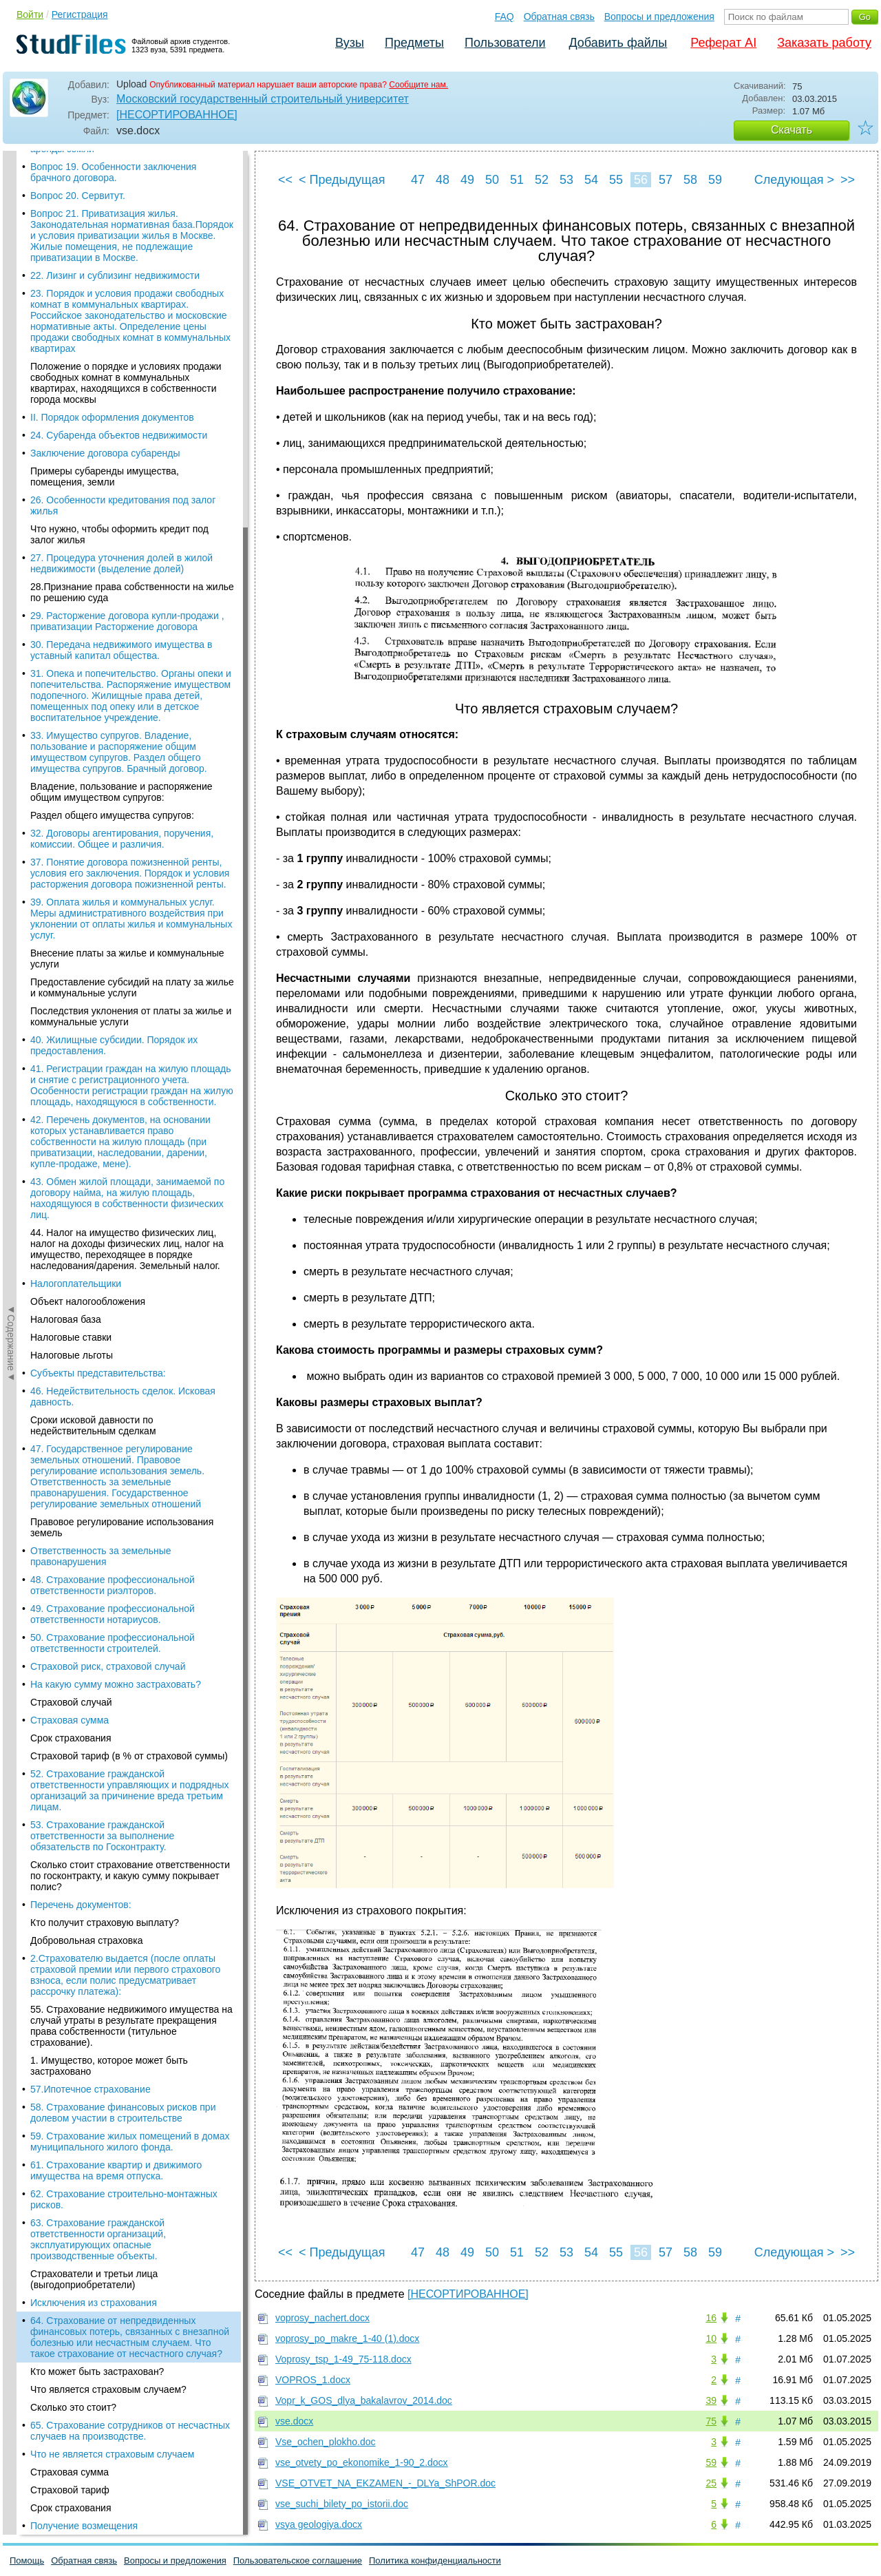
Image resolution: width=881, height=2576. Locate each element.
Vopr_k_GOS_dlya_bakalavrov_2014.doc (363, 2400)
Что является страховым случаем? (108, 487)
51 (517, 180)
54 (591, 180)
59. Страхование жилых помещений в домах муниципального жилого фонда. (130, 240)
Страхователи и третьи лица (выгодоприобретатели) (94, 377)
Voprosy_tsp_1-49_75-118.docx (343, 2359)
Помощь (27, 2560)
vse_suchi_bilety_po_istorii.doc (341, 2503)
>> (847, 180)
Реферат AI (723, 43)
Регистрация (80, 14)
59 (715, 180)
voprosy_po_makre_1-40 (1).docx (347, 2338)
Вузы (349, 43)
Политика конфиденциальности (435, 2560)
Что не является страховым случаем (112, 552)
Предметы (414, 43)
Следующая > (794, 180)
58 (690, 180)
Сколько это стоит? (73, 505)
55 (616, 180)
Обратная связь (559, 16)
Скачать (791, 130)
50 (492, 180)
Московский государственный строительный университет (262, 99)
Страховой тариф (69, 588)
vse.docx (294, 2421)
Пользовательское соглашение (297, 2560)
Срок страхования (71, 605)
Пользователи (505, 43)
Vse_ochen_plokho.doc (325, 2441)
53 (566, 180)
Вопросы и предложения (659, 16)
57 (665, 180)
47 (418, 180)
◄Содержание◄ (11, 392)
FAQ (504, 16)
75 (711, 2421)
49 (467, 180)
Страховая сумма (69, 570)
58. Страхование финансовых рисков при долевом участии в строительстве (122, 211)
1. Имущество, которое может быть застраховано (109, 164)
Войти (30, 14)
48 (442, 180)
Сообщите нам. (418, 85)
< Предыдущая (342, 180)
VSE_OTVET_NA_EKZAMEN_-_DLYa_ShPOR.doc (385, 2483)
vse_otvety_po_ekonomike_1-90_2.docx (361, 2462)
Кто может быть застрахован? (97, 469)
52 (542, 180)
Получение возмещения (84, 623)
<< (285, 180)
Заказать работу (824, 43)
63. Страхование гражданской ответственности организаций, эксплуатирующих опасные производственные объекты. (98, 337)
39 (711, 2400)
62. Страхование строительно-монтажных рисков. (123, 297)
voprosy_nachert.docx (322, 2317)
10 (711, 2338)
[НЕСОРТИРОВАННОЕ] (176, 115)
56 (641, 180)
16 (711, 2317)
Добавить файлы (618, 43)
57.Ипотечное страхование (90, 187)
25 (711, 2483)
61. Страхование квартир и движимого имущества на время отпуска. (116, 269)
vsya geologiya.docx (318, 2524)
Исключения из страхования (93, 400)
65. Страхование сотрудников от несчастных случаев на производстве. (130, 529)
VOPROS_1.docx (312, 2379)
